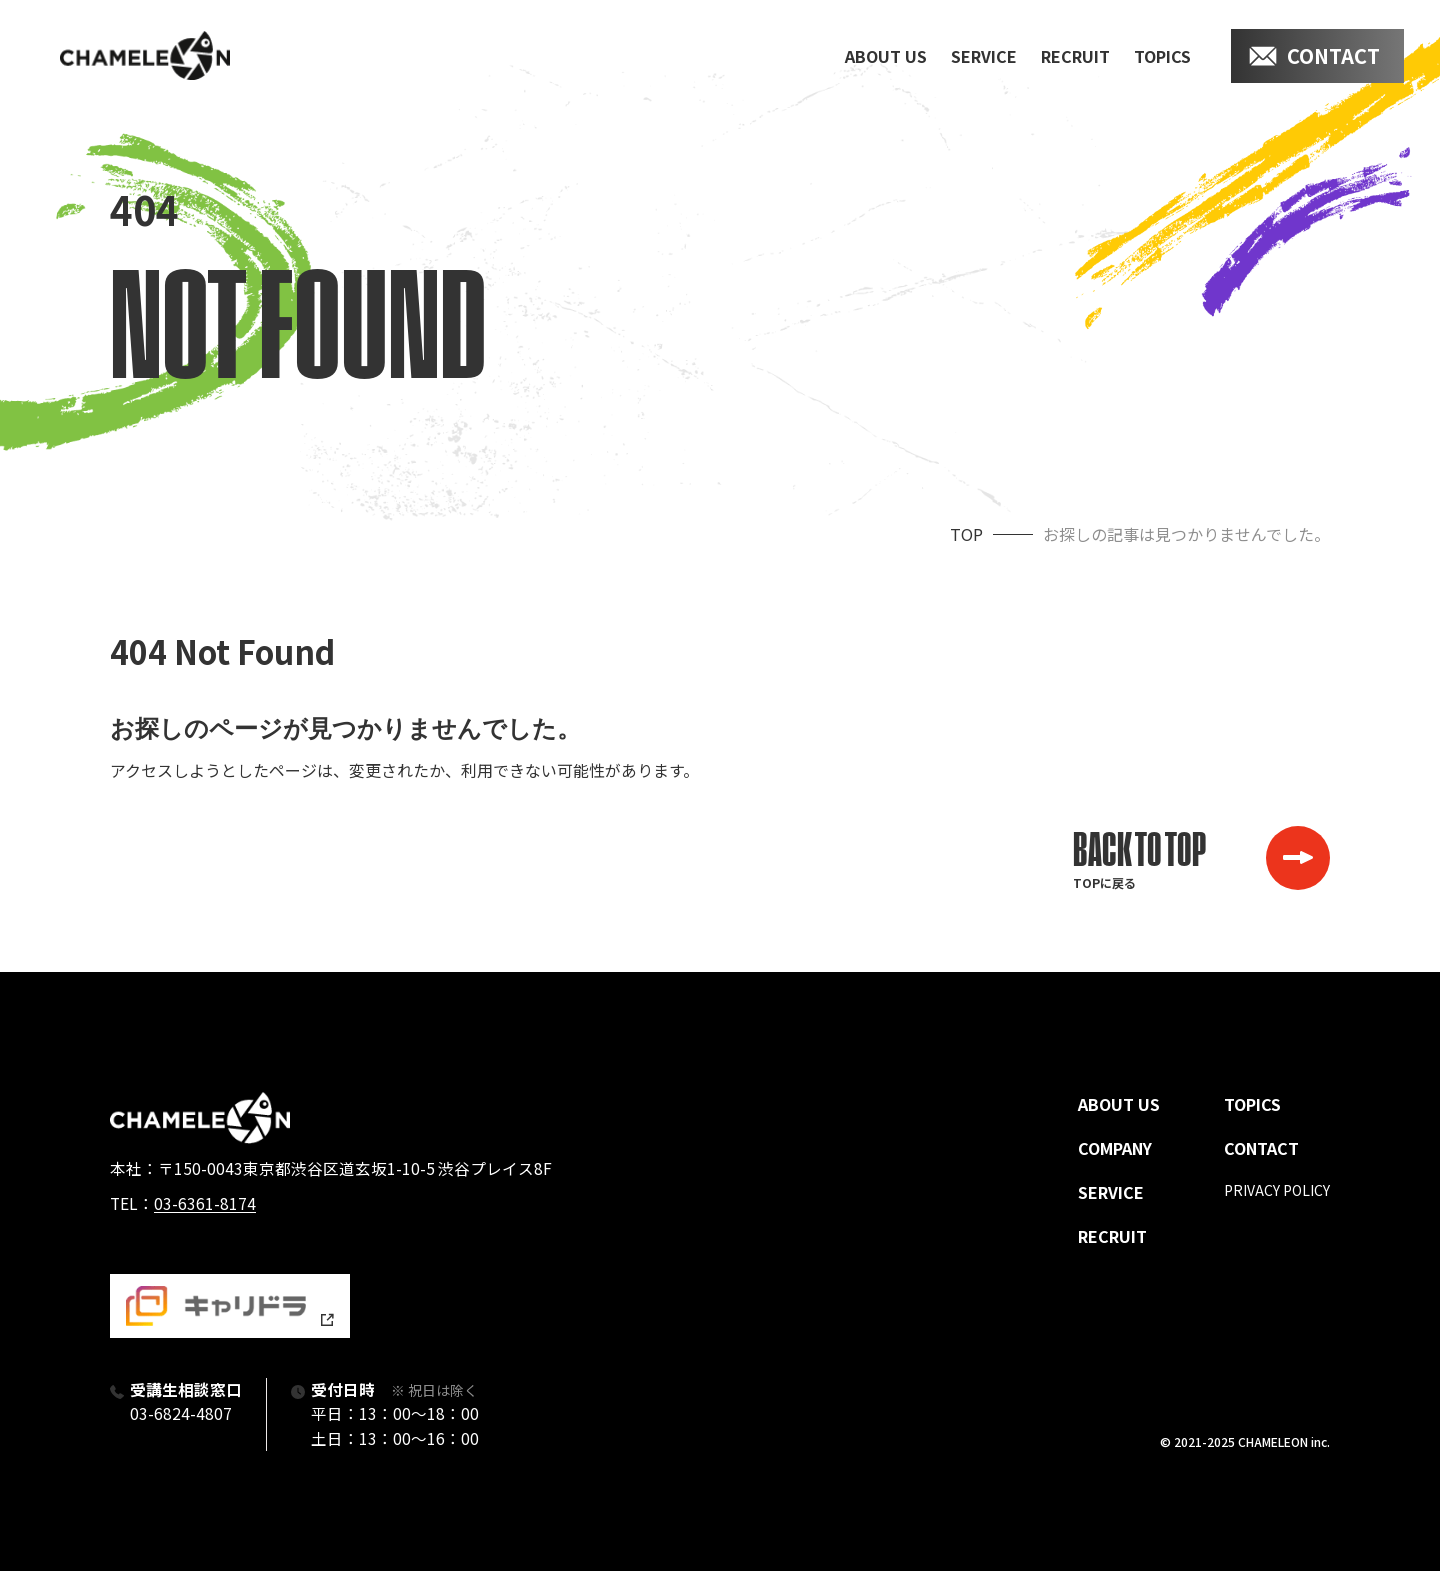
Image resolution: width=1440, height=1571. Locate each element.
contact (1333, 55)
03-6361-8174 (205, 1203)
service (984, 56)
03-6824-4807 (181, 1413)
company (1115, 1148)
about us (886, 56)
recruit (1075, 56)
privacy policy (1277, 1190)
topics (1162, 56)
